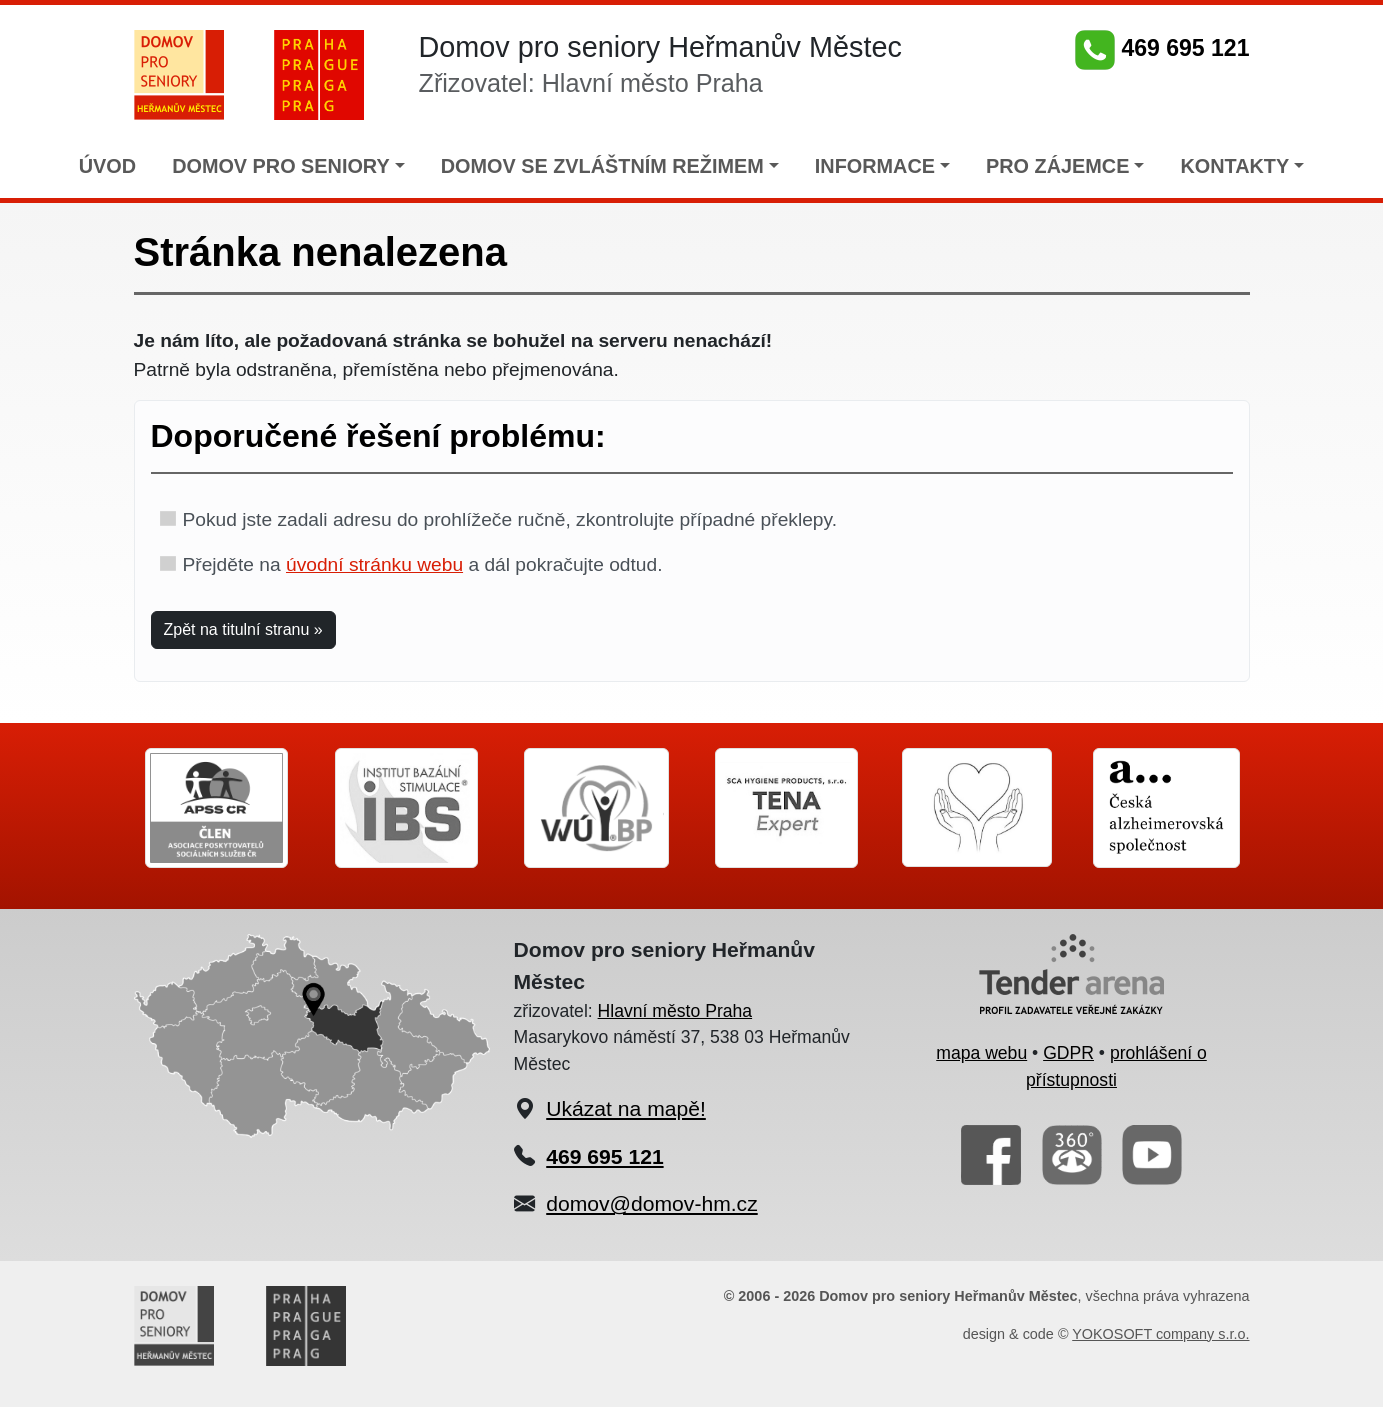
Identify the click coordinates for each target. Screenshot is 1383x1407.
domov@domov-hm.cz (651, 1203)
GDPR (1068, 1053)
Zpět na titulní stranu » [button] (243, 629)
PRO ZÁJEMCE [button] (1057, 166)
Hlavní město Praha (675, 1011)
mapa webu (981, 1053)
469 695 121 (1162, 48)
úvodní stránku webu (374, 564)
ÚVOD (107, 166)
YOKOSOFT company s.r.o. (1160, 1334)
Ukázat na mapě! (626, 1108)
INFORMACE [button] (875, 166)
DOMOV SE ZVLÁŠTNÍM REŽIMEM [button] (602, 166)
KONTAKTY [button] (1234, 166)
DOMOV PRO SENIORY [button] (281, 166)
